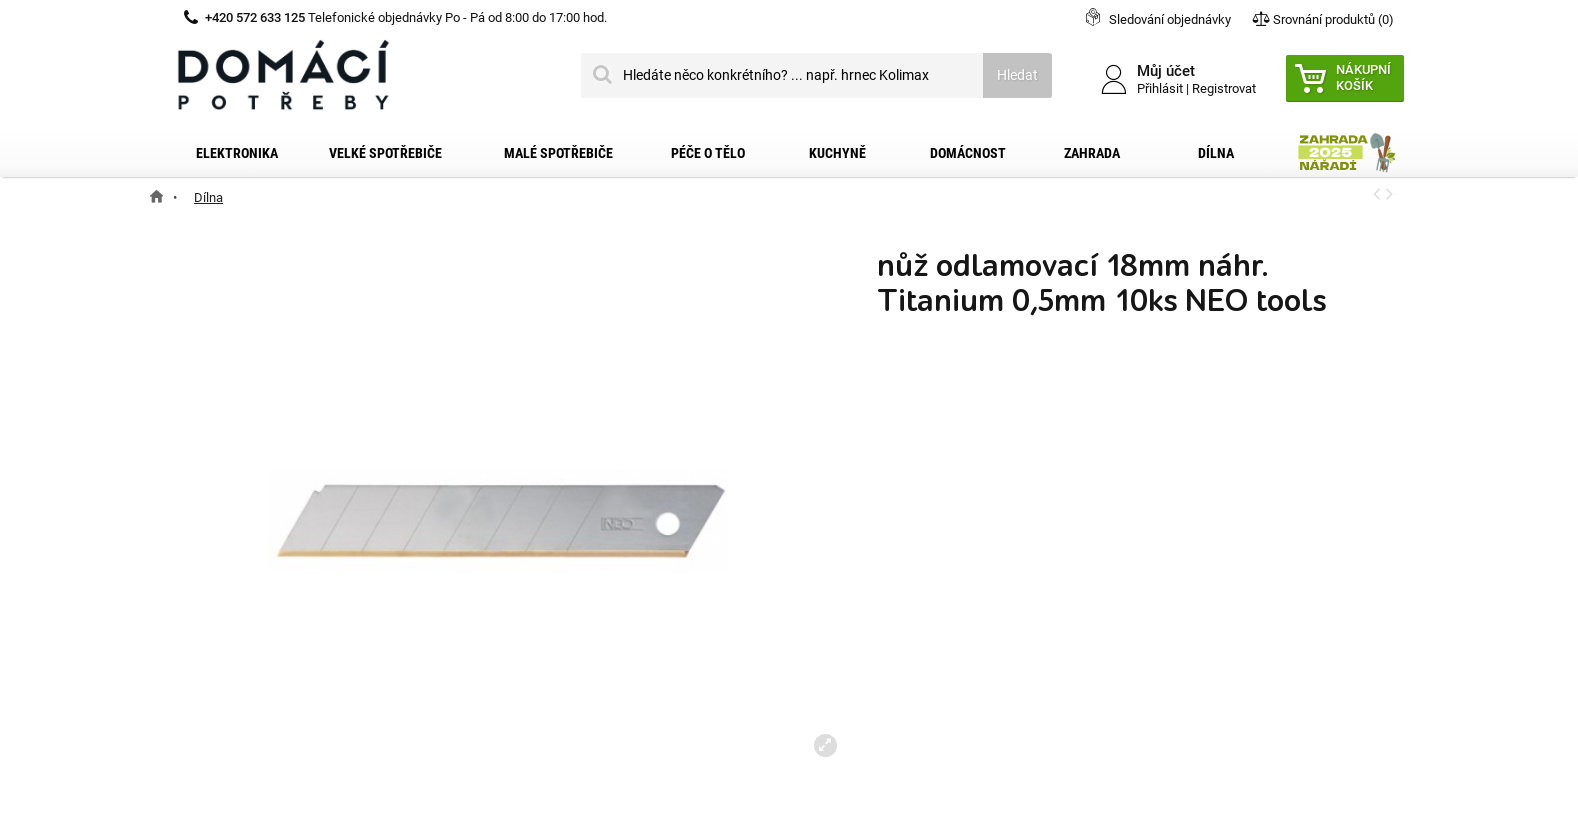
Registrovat (1224, 88)
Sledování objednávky (1170, 19)
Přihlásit (1160, 88)
